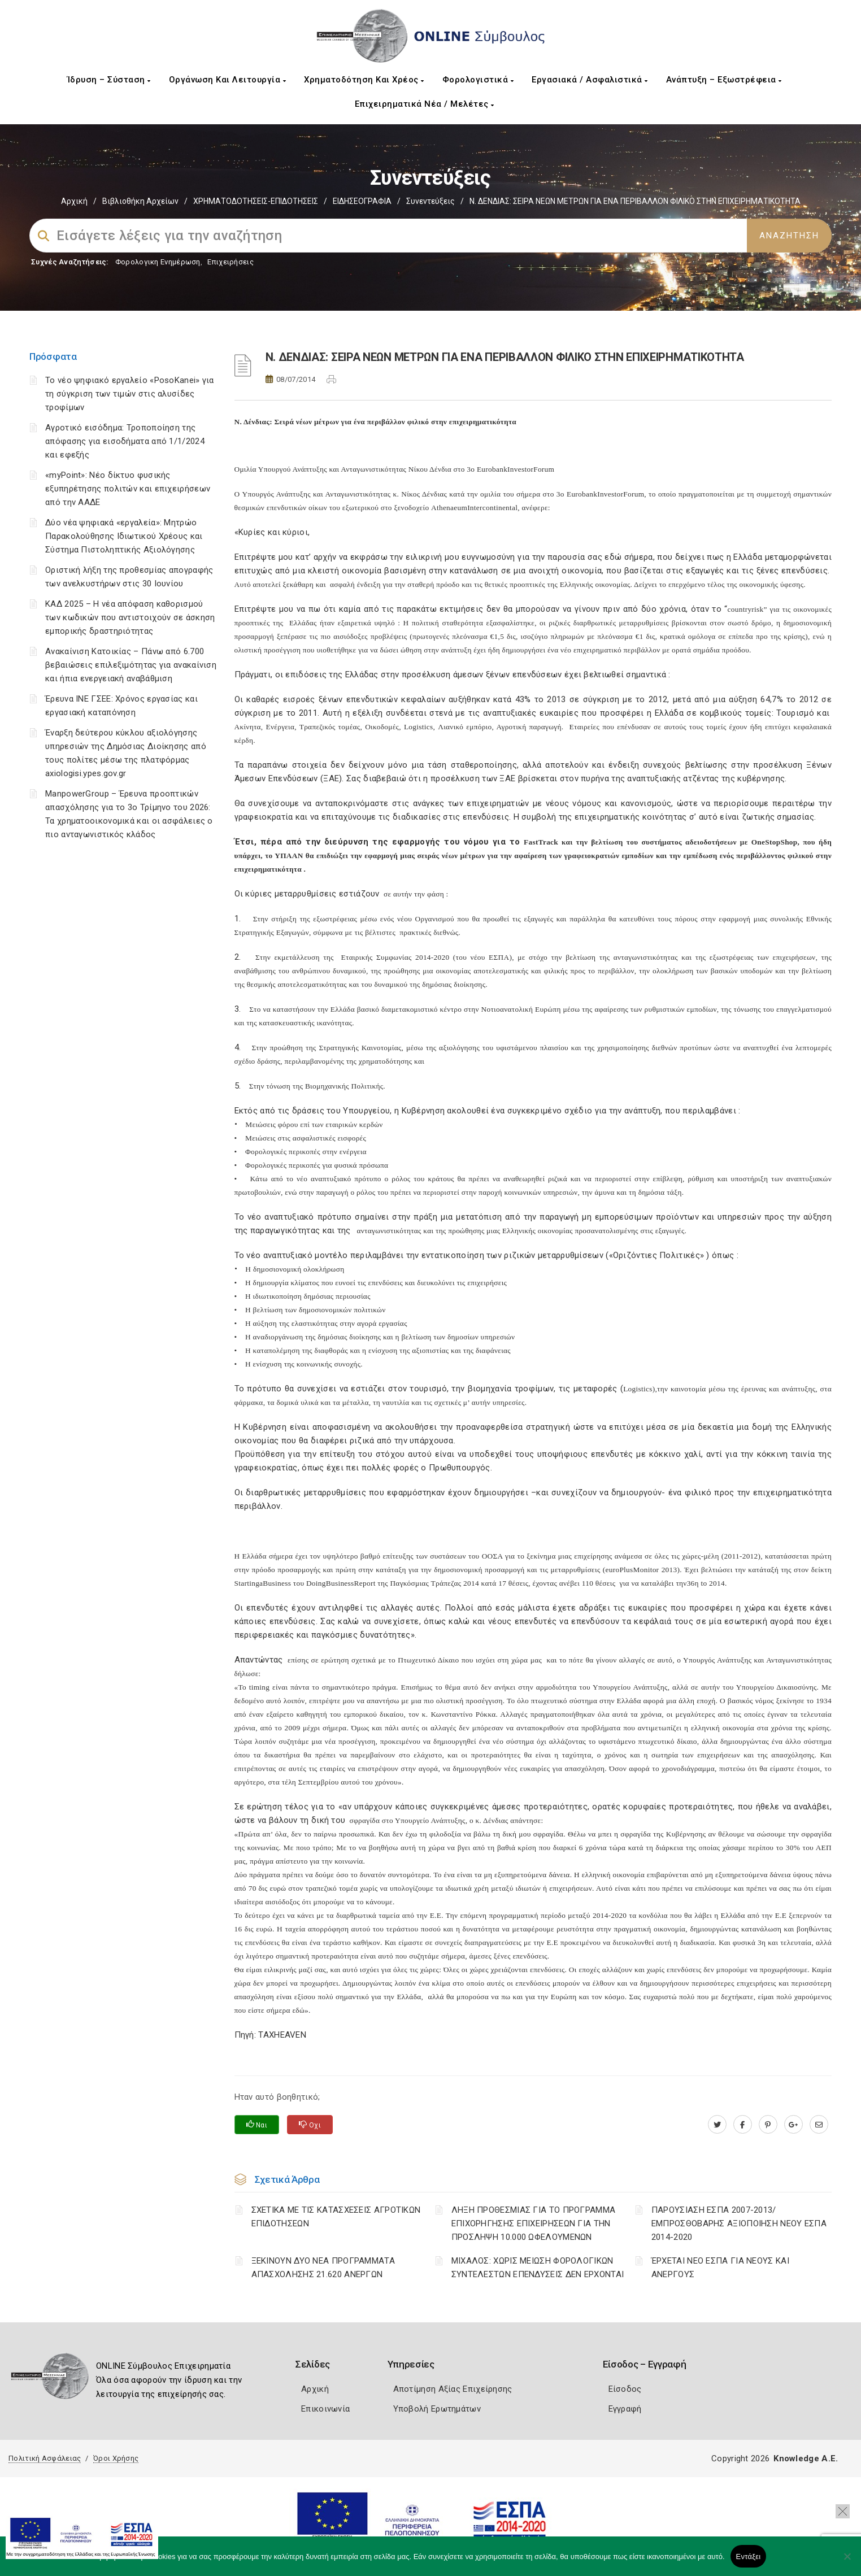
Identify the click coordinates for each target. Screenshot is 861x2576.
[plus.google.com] (793, 2125)
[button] (843, 2511)
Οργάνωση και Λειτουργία (227, 80)
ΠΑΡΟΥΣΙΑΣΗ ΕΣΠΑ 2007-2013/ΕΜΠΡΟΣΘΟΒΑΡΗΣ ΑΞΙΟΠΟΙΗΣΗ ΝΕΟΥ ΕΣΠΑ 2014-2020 (739, 2223)
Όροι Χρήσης (115, 2458)
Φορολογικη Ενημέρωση (158, 262)
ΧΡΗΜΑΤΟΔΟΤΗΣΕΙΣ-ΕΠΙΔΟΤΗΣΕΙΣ (255, 201)
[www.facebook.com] (742, 2125)
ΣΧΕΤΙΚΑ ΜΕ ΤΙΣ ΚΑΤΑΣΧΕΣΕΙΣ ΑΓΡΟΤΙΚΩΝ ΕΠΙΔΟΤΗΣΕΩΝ (336, 2217)
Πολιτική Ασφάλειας (44, 2458)
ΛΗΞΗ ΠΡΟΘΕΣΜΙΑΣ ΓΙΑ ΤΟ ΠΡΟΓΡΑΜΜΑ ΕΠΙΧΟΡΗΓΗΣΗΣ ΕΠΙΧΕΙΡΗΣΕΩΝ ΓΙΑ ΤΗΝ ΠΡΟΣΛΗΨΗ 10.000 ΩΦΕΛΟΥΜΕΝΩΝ (533, 2223)
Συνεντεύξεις (430, 201)
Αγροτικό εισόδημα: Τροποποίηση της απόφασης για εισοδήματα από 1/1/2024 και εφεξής (125, 441)
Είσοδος (625, 2389)
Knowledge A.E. (805, 2458)
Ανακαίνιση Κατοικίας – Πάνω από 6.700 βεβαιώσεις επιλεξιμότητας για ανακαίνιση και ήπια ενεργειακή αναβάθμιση (130, 665)
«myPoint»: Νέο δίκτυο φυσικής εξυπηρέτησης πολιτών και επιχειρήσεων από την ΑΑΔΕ (127, 488)
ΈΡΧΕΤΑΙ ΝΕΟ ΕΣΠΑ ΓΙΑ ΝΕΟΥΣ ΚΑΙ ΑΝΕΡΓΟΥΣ (720, 2267)
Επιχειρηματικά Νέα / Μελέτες (424, 104)
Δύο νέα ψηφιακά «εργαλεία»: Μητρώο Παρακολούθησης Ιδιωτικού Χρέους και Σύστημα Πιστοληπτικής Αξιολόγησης (124, 536)
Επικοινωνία (325, 2409)
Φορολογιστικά (478, 80)
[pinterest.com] (768, 2125)
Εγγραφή (625, 2409)
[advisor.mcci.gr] (819, 2125)
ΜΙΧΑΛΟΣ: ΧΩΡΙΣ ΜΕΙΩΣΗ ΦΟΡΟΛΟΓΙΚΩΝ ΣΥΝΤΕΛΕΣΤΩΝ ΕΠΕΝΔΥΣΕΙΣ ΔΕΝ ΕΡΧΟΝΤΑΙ (537, 2267)
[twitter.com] (717, 2125)
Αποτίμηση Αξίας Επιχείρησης (452, 2389)
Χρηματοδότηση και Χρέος (364, 80)
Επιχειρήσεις (230, 262)
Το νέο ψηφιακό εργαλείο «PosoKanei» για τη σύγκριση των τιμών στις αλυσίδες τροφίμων (129, 393)
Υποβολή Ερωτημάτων (437, 2409)
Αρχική (74, 201)
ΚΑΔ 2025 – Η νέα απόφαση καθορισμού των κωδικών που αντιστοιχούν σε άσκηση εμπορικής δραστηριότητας (130, 617)
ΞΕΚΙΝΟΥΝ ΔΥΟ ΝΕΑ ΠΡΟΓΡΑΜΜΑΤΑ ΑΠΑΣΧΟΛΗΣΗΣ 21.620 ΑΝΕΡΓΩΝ (323, 2267)
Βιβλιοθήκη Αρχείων (140, 201)
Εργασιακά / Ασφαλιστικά (590, 80)
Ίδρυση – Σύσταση (109, 80)
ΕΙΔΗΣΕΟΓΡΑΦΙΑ (362, 201)
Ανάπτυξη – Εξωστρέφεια (724, 80)
